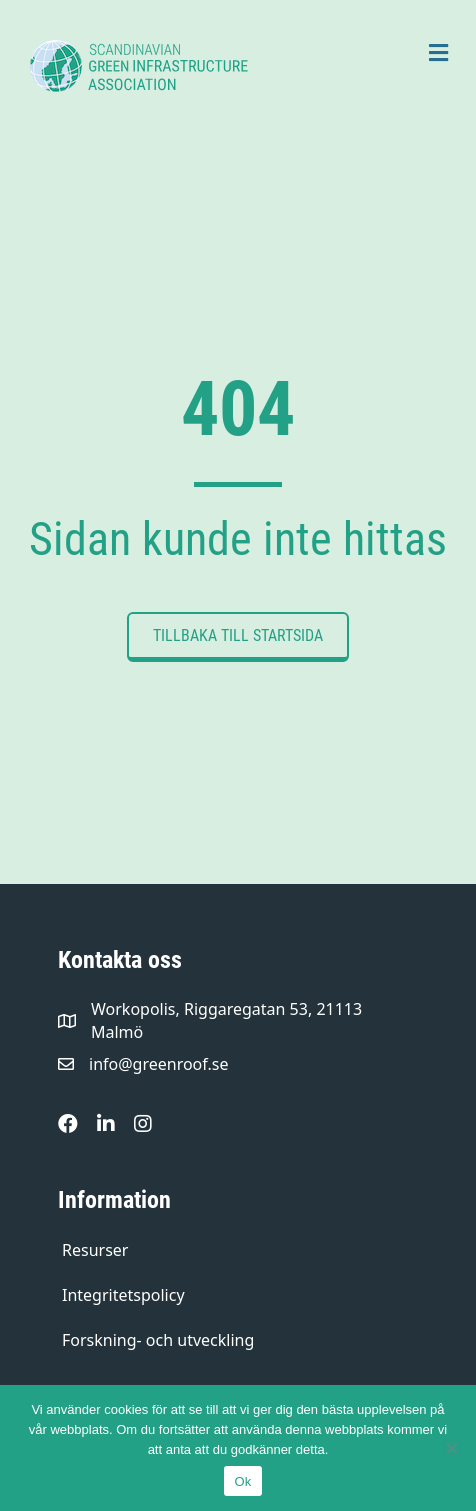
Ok (242, 1481)
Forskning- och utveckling (158, 1340)
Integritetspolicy (123, 1295)
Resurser (95, 1250)
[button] (238, 637)
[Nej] (451, 1448)
